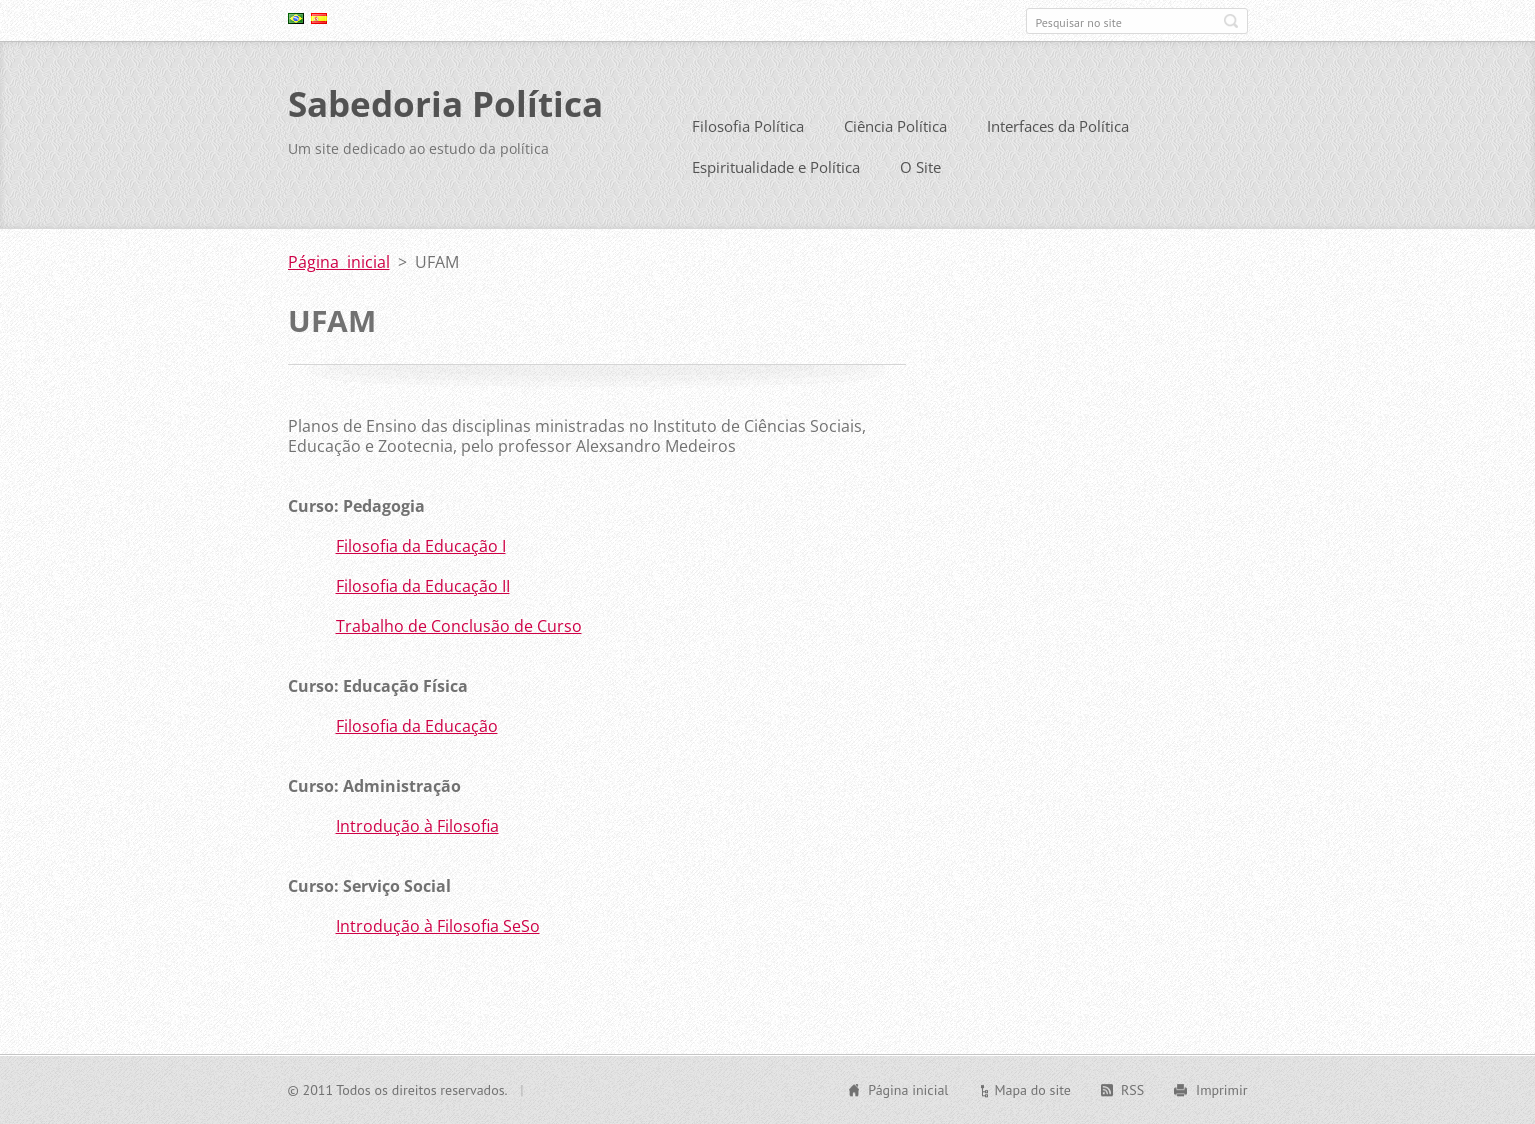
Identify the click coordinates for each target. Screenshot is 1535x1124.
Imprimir (1221, 1090)
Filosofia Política (748, 126)
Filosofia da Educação (417, 726)
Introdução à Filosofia (417, 826)
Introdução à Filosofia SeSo (438, 926)
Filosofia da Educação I (421, 546)
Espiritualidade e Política (776, 167)
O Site (920, 167)
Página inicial (339, 262)
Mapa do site (1032, 1090)
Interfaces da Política (1058, 126)
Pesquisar (1231, 21)
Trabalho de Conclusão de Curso (459, 626)
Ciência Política (895, 126)
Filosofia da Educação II (423, 586)
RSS (1132, 1090)
